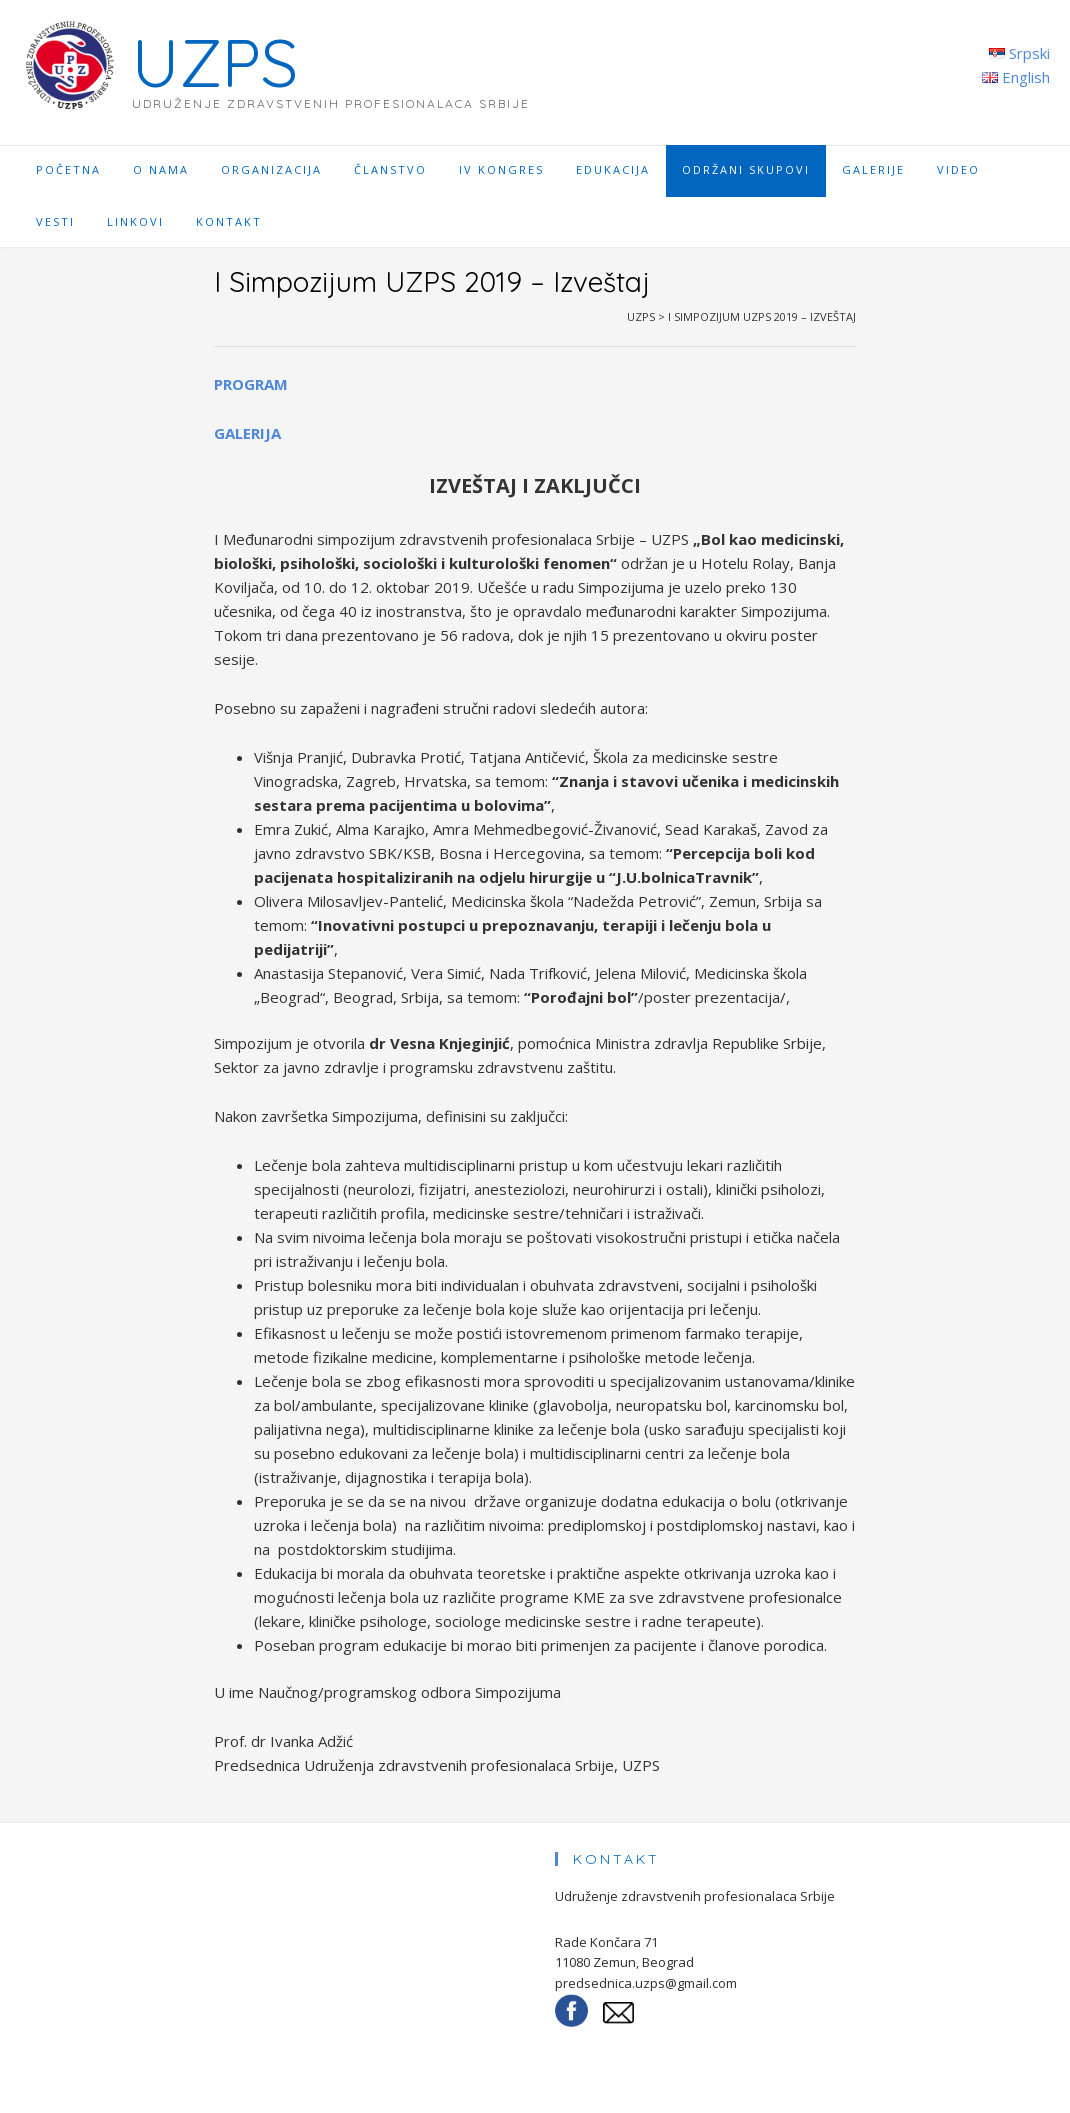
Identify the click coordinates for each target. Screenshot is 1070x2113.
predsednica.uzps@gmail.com (646, 1983)
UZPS (215, 63)
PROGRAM (251, 384)
